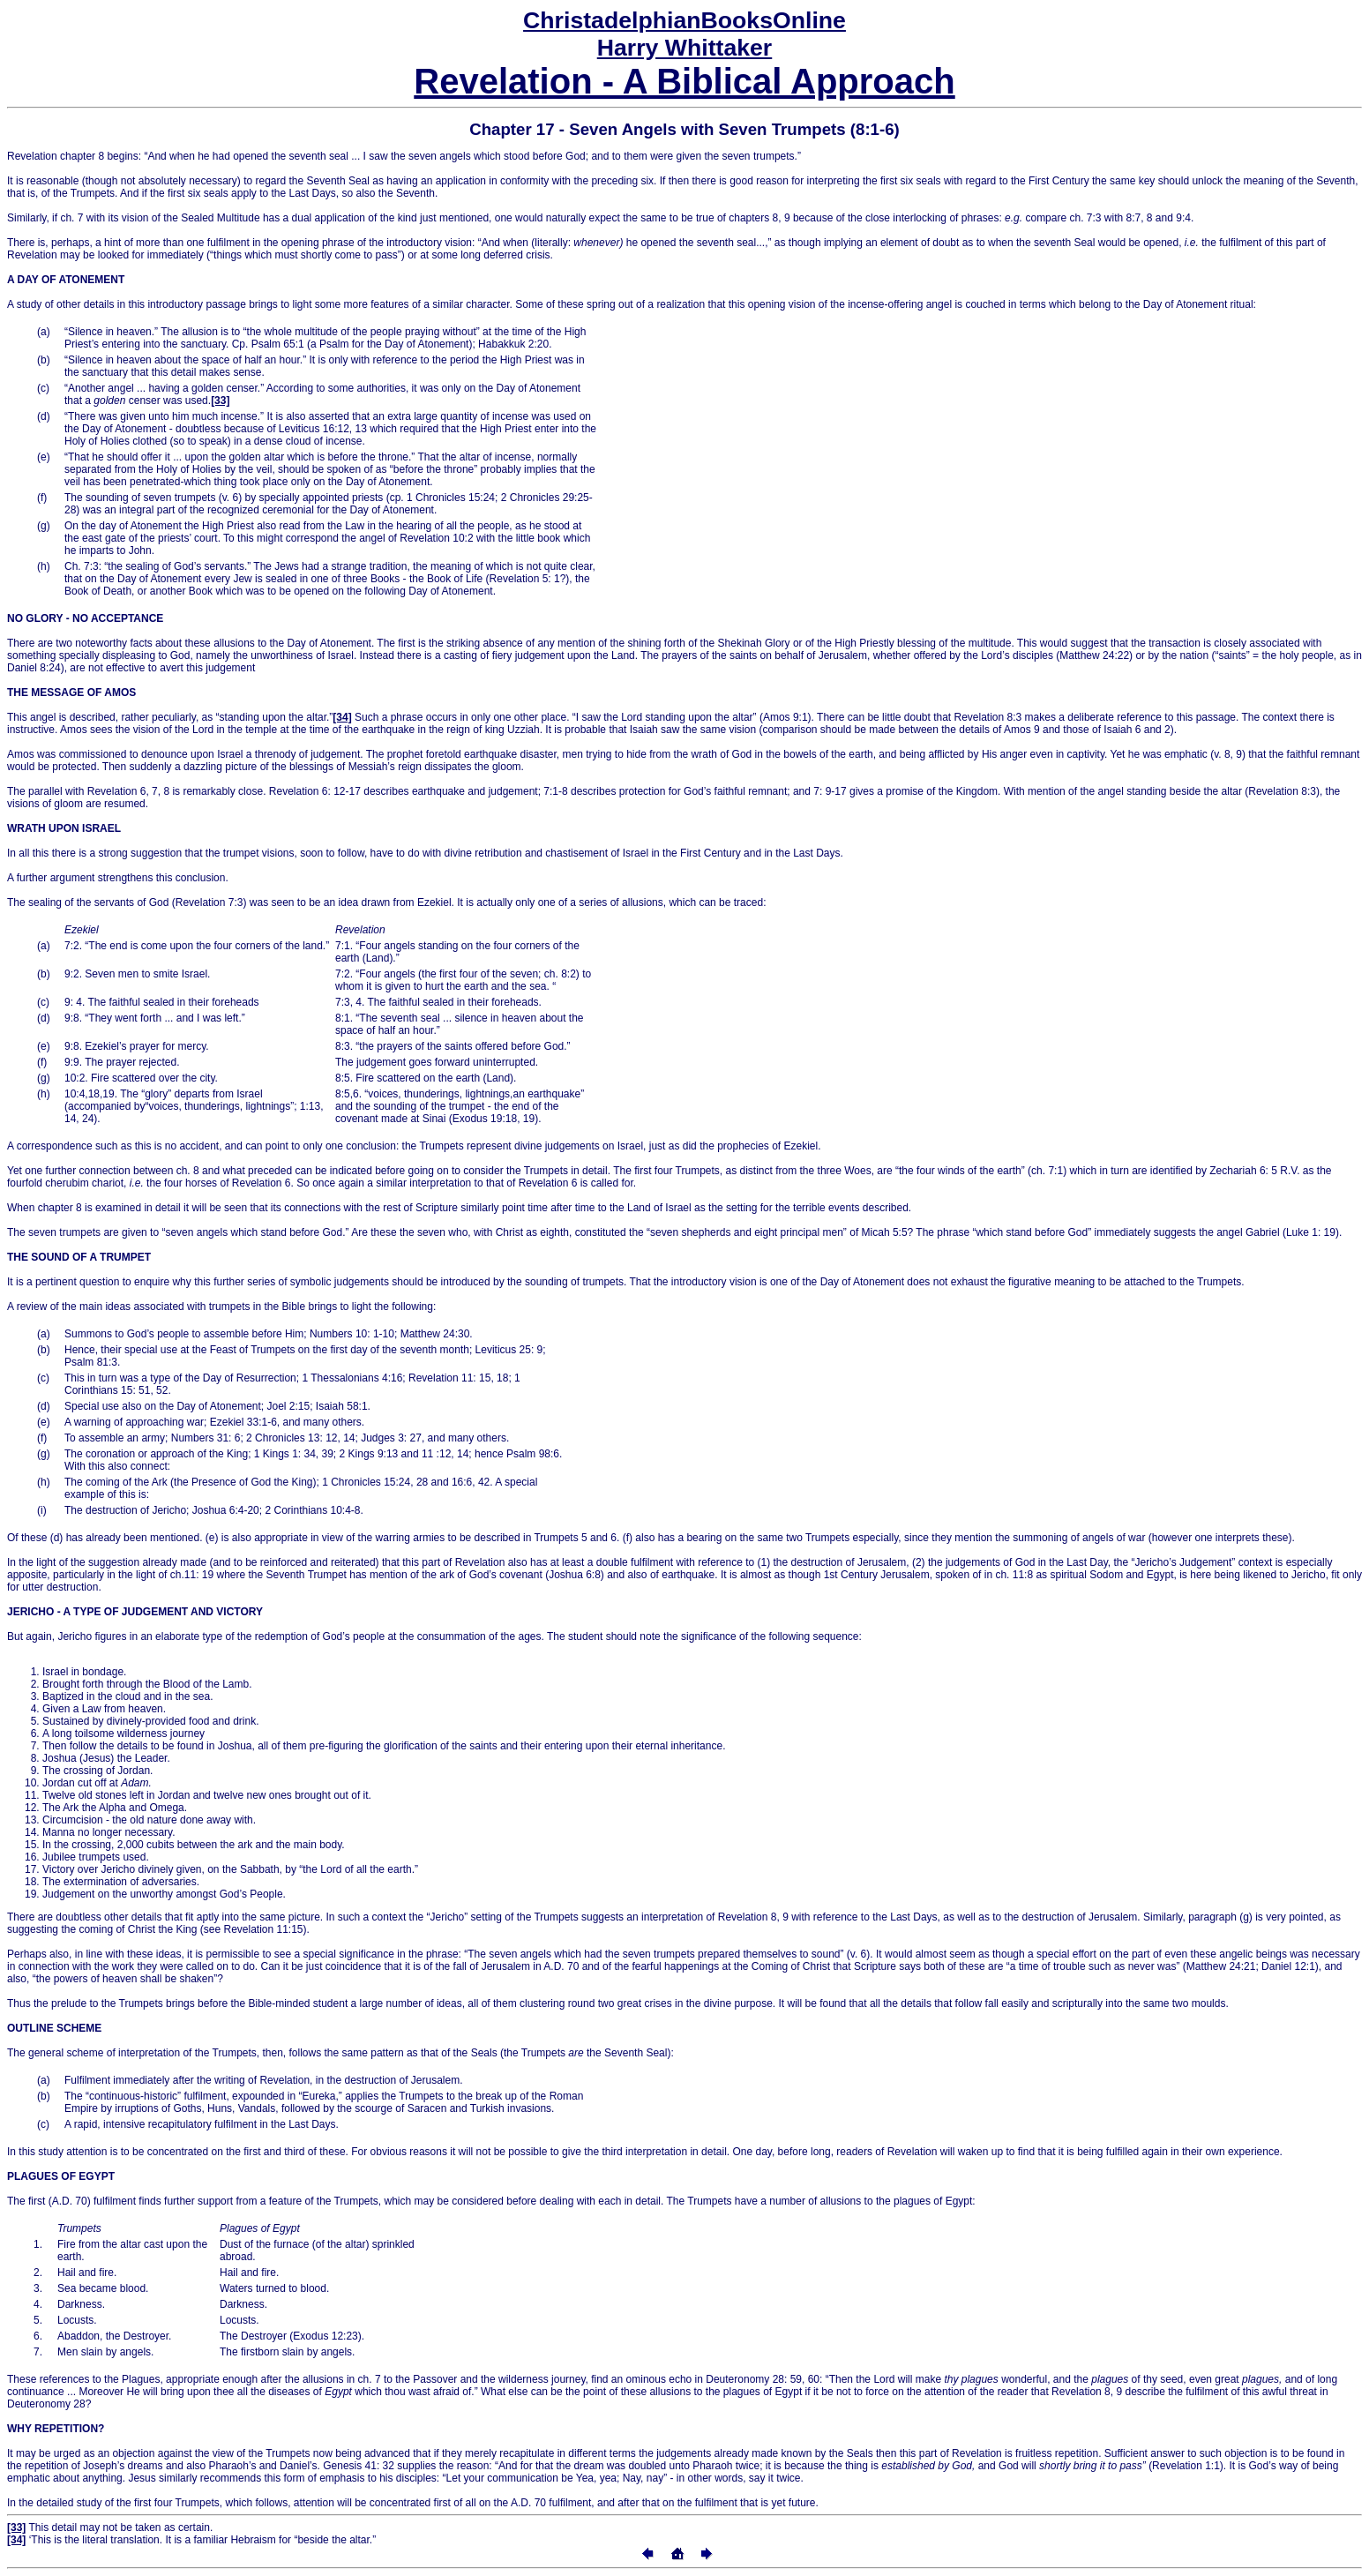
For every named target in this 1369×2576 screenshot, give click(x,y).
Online (684, 20)
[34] (342, 717)
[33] (220, 400)
